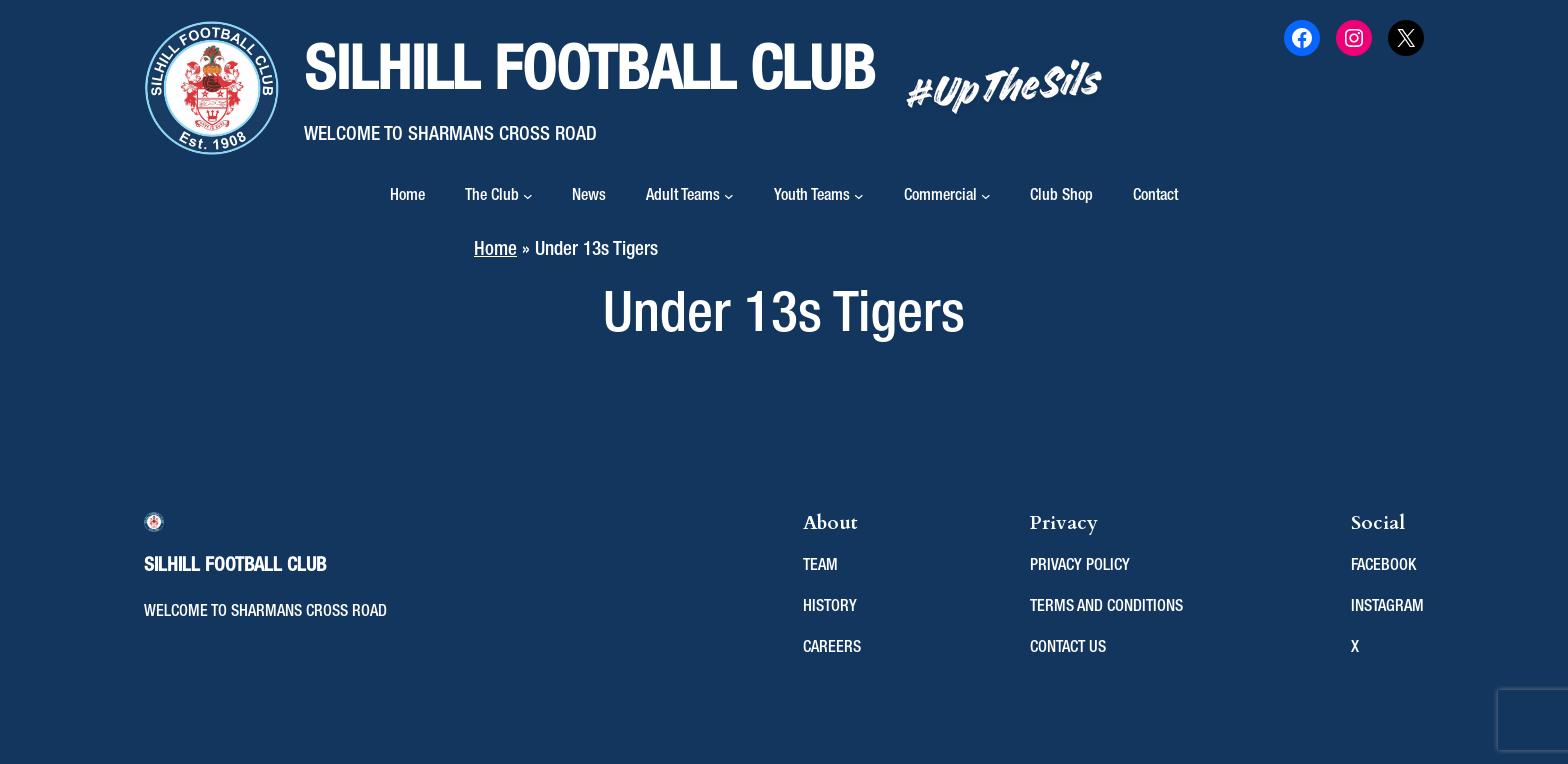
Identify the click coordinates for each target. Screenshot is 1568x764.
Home (407, 196)
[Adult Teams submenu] (729, 196)
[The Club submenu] (528, 196)
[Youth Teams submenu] (859, 196)
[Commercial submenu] (986, 196)
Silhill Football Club (589, 73)
